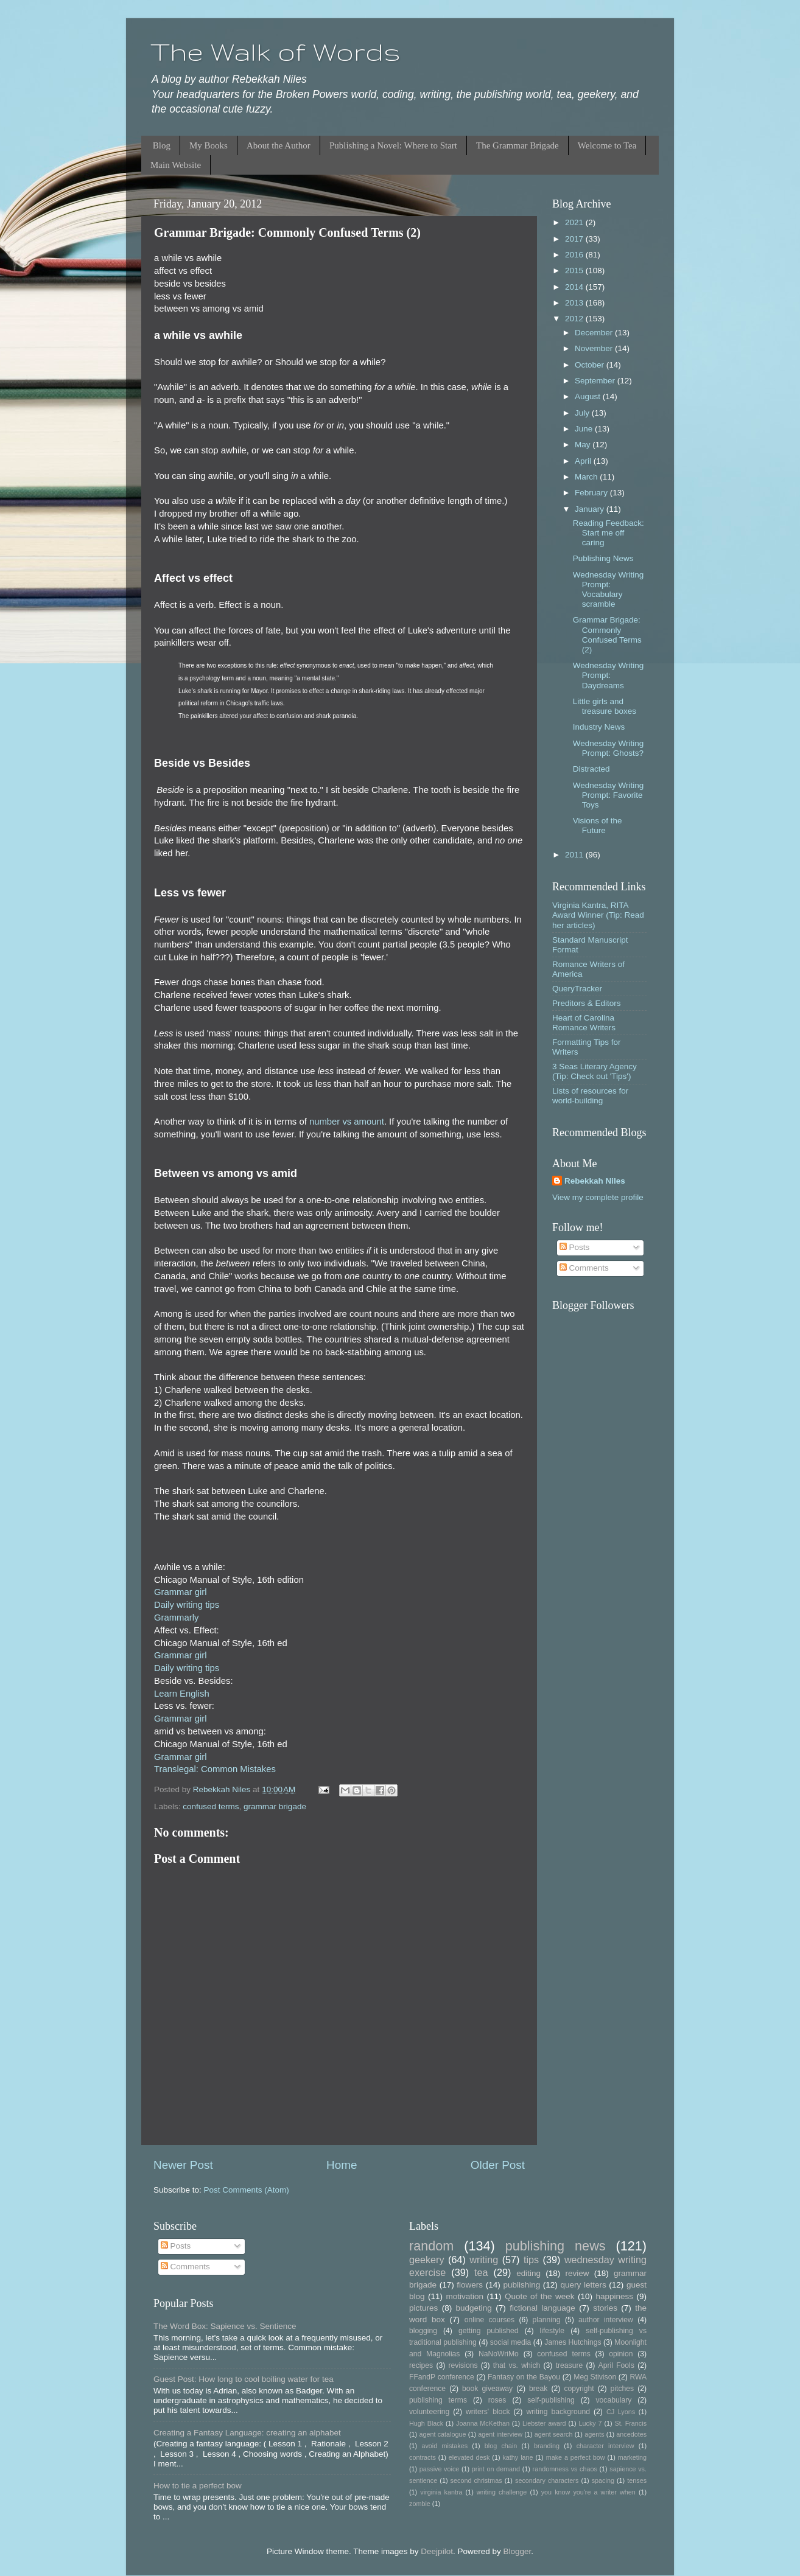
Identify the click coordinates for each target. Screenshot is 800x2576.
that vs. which (516, 2365)
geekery (426, 2259)
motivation (464, 2296)
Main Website (175, 165)
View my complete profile (598, 1197)
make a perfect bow (575, 2457)
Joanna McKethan (483, 2423)
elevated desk (469, 2457)
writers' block (488, 2411)
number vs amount (346, 1121)
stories (605, 2307)
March (587, 476)
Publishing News (603, 558)
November (595, 348)
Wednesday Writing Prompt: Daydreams (608, 675)
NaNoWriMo (499, 2354)
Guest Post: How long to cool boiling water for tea (243, 2379)
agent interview (500, 2434)
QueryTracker (577, 988)
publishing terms (438, 2400)
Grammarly (176, 1617)
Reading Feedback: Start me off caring (608, 532)
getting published (488, 2330)
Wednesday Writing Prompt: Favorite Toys (608, 795)
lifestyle (552, 2330)
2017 (575, 238)
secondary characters (546, 2480)
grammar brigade (275, 1806)
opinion (621, 2354)
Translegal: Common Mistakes (215, 1769)
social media (511, 2342)
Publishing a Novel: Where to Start (393, 145)
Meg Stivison (595, 2377)
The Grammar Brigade (517, 145)
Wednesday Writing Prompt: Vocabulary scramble (608, 589)
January (590, 509)
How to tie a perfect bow (197, 2485)
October (590, 364)
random (431, 2245)
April (584, 461)
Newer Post (183, 2165)
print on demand (496, 2469)
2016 (575, 254)
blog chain (501, 2445)
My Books (208, 145)
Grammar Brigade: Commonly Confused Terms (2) (607, 634)
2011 (575, 854)
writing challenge (502, 2492)
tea (481, 2272)
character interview (605, 2445)
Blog (161, 145)
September (596, 380)
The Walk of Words (275, 52)
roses (497, 2400)
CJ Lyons (620, 2411)
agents (594, 2434)
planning (547, 2320)
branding (547, 2445)
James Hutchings (572, 2342)
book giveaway (487, 2388)
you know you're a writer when (588, 2492)
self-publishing (551, 2400)
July (583, 412)
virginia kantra (441, 2492)
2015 (575, 270)
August (589, 396)
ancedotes (631, 2434)
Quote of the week (540, 2296)
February (592, 492)
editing (528, 2273)
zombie (419, 2503)
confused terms (211, 1806)
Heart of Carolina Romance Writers (584, 1022)
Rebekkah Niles (594, 1180)
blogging (423, 2330)
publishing (521, 2284)
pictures (423, 2307)
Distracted (591, 768)
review (577, 2273)
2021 (575, 222)
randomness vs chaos (565, 2469)
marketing (632, 2457)
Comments (584, 1267)
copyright (579, 2388)
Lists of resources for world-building (590, 1095)
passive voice (439, 2469)
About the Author (279, 145)
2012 (575, 318)
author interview (605, 2320)
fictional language (542, 2307)
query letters (583, 2284)
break (538, 2388)
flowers (470, 2284)
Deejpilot (437, 2551)
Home (341, 2165)
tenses (637, 2480)
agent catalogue (442, 2434)
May (583, 444)
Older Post (498, 2165)
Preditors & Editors (586, 1003)
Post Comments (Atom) (246, 2189)
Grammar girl (180, 1592)
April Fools (616, 2365)
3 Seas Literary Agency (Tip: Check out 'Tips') (594, 1071)
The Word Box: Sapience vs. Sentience (224, 2326)
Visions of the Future (597, 825)
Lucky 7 (590, 2423)
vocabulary (614, 2400)
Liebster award (544, 2423)
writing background (558, 2411)
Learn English (181, 1693)
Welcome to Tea (607, 145)
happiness (614, 2296)
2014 (575, 286)
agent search (554, 2434)
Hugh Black (426, 2423)
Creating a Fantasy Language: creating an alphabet (247, 2432)
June (585, 428)
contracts (422, 2457)
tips (531, 2259)
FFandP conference (441, 2377)
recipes (421, 2365)
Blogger (517, 2551)
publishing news (555, 2245)
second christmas (476, 2480)
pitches (622, 2388)
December (595, 332)
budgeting (474, 2307)
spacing (603, 2480)
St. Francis (631, 2423)
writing (483, 2259)
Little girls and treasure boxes (604, 706)
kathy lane (517, 2457)
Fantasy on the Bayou (524, 2377)
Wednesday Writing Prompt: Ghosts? (608, 748)
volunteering (429, 2411)
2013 (575, 302)
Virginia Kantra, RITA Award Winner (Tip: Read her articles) (598, 915)
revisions (463, 2365)
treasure (569, 2365)
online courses (489, 2320)
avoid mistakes (444, 2445)
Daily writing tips (186, 1605)
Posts (575, 1247)
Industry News (599, 726)
